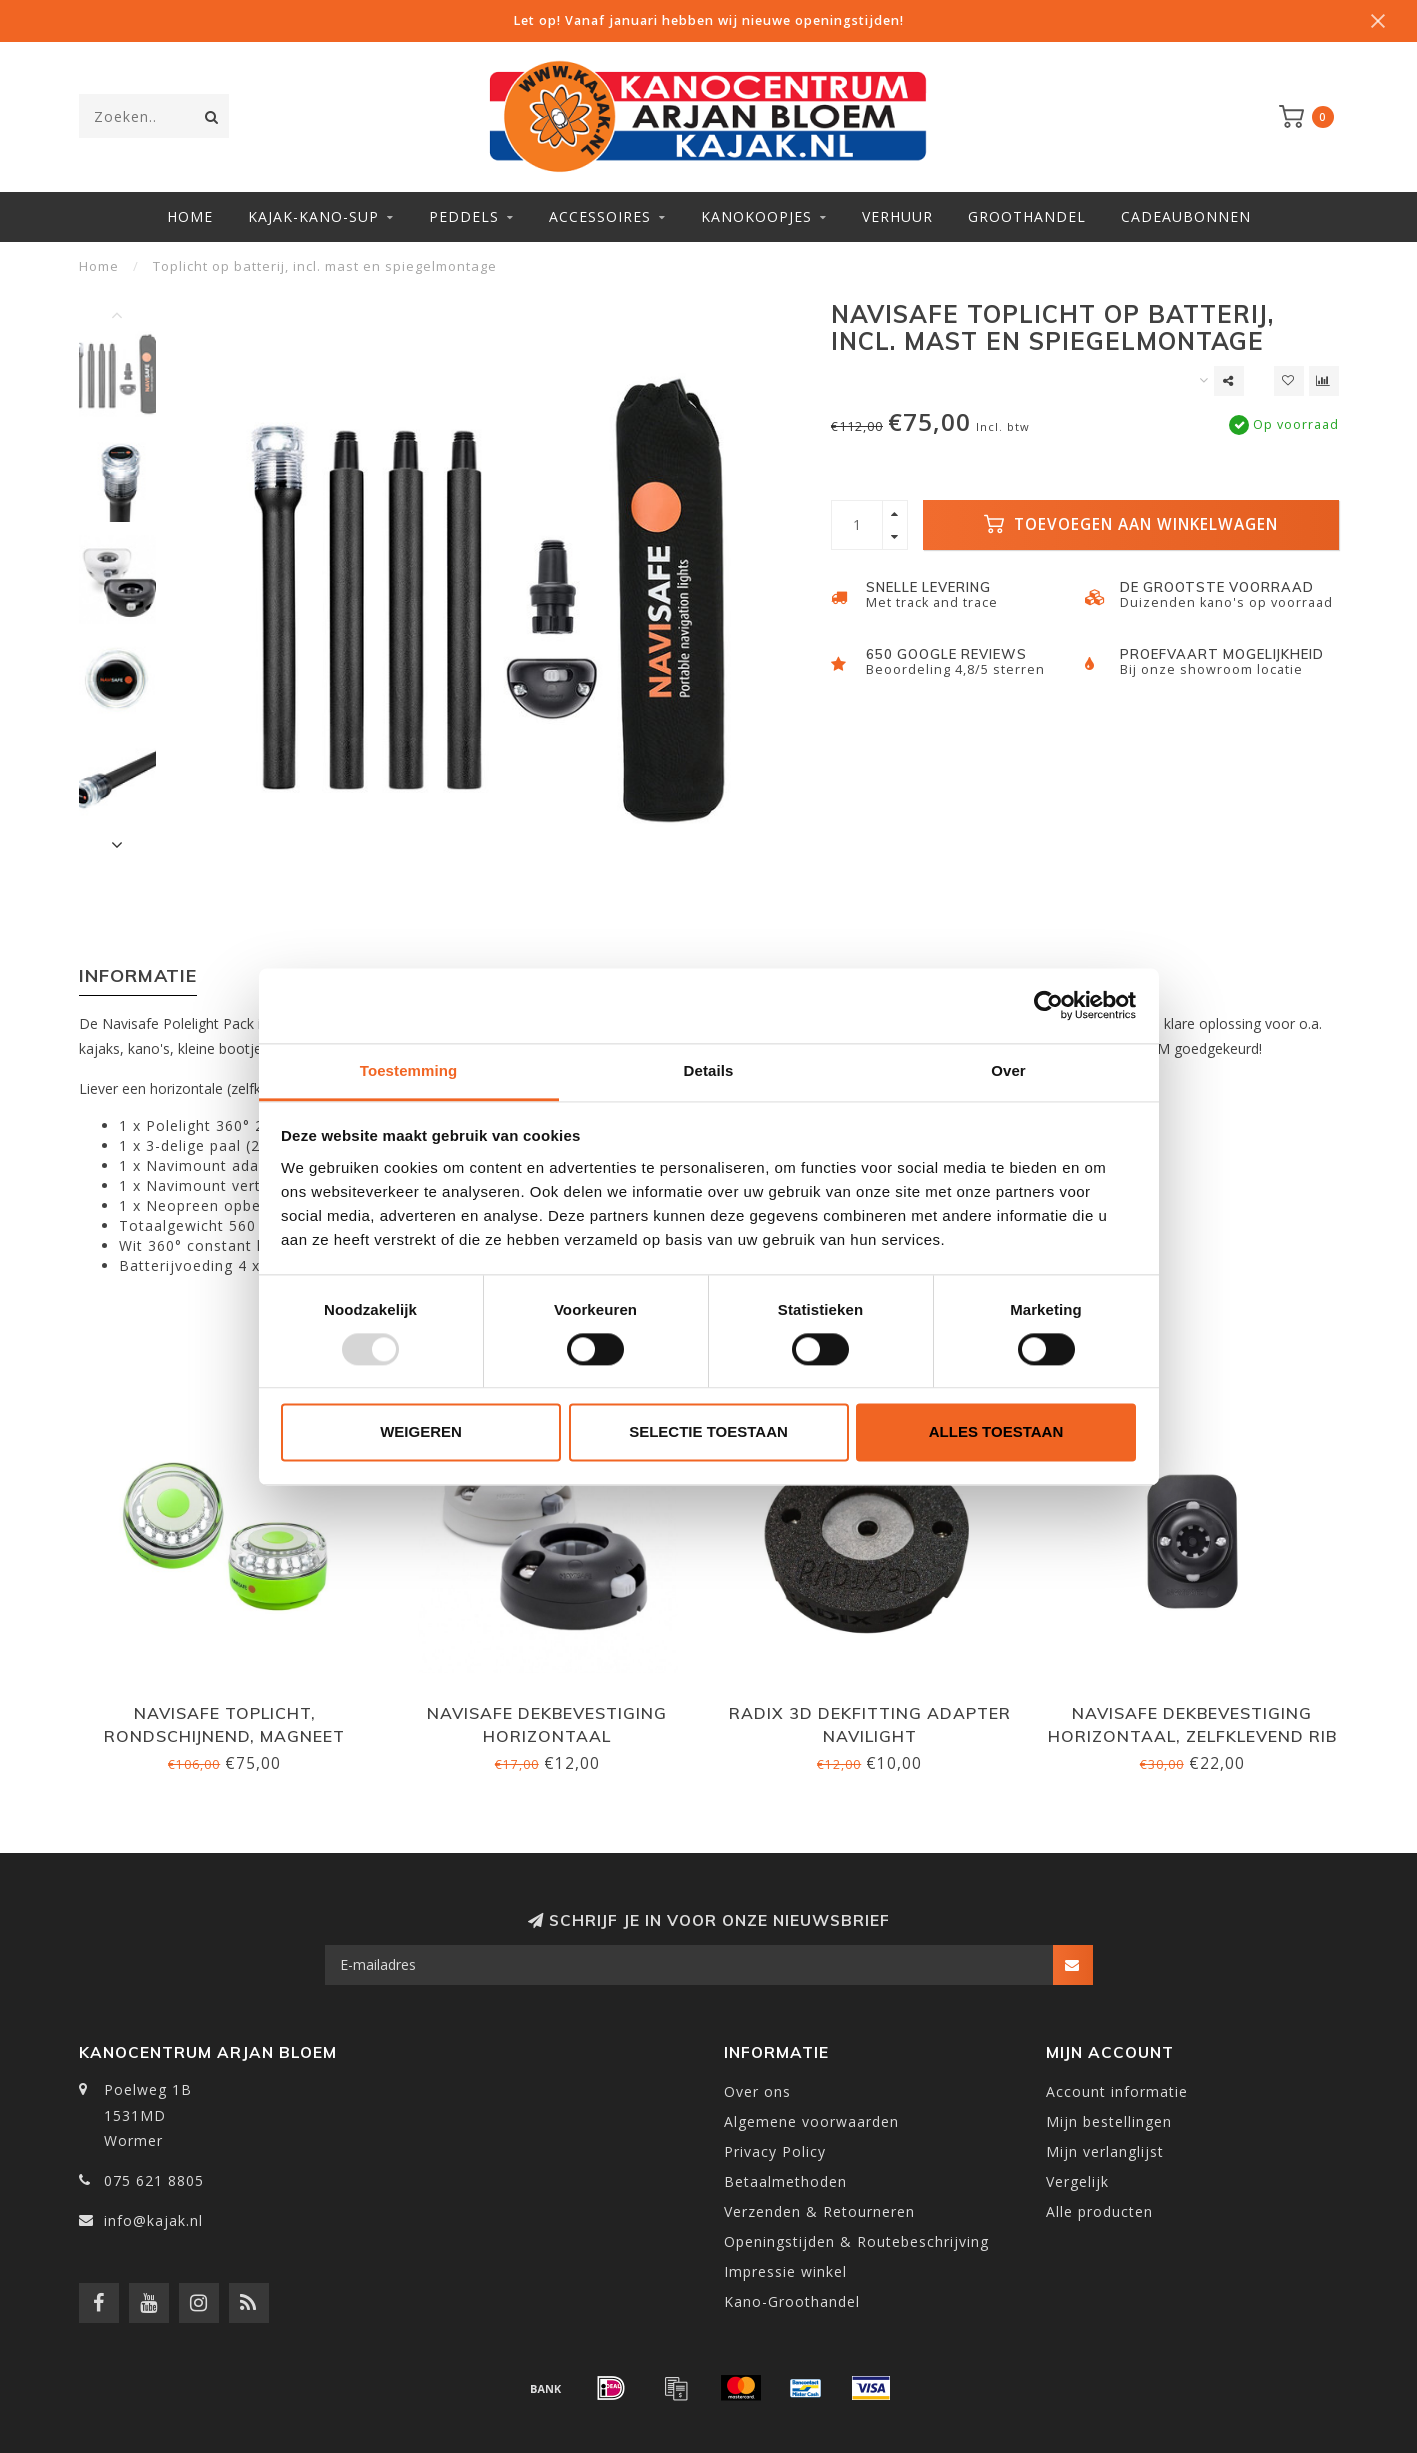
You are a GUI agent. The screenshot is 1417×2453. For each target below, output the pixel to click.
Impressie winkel (785, 2271)
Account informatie (1117, 2091)
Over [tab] (1008, 1070)
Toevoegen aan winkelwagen (1131, 524)
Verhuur (897, 216)
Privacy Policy (775, 2151)
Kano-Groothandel (792, 2301)
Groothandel (1027, 216)
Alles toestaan (996, 1432)
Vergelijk (1077, 2181)
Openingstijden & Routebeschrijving (856, 2241)
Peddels (464, 216)
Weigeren (421, 1432)
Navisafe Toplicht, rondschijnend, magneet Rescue (224, 1736)
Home (190, 216)
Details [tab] (709, 1070)
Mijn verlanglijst (1105, 2151)
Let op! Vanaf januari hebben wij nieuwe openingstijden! (708, 20)
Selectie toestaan (708, 1432)
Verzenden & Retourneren (819, 2211)
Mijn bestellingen (1109, 2121)
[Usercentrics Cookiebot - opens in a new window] (1048, 1005)
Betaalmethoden (785, 2181)
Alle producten (1099, 2211)
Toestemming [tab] (409, 1070)
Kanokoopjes (756, 216)
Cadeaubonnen (1186, 216)
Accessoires (600, 216)
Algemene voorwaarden (811, 2121)
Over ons (757, 2091)
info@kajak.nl (153, 2220)
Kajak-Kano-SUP (313, 216)
